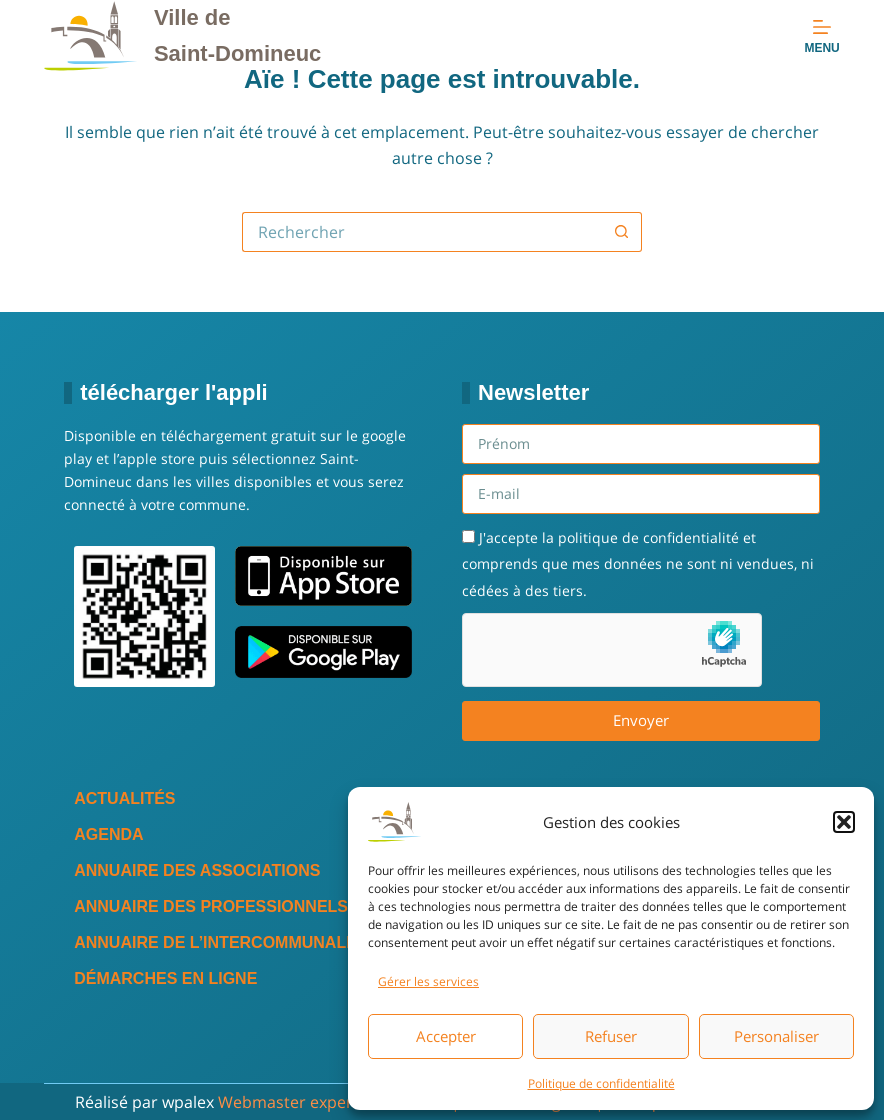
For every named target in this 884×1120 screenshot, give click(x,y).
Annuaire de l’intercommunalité (222, 942)
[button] (844, 822)
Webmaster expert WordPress (332, 1102)
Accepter (446, 1036)
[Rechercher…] (422, 232)
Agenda (108, 834)
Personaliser (776, 1036)
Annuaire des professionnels (211, 906)
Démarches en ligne (165, 978)
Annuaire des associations (197, 870)
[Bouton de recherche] (622, 232)
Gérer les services (428, 981)
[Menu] (821, 36)
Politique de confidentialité (601, 1083)
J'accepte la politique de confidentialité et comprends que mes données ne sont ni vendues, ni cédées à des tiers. (638, 564)
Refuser (611, 1036)
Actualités (124, 798)
